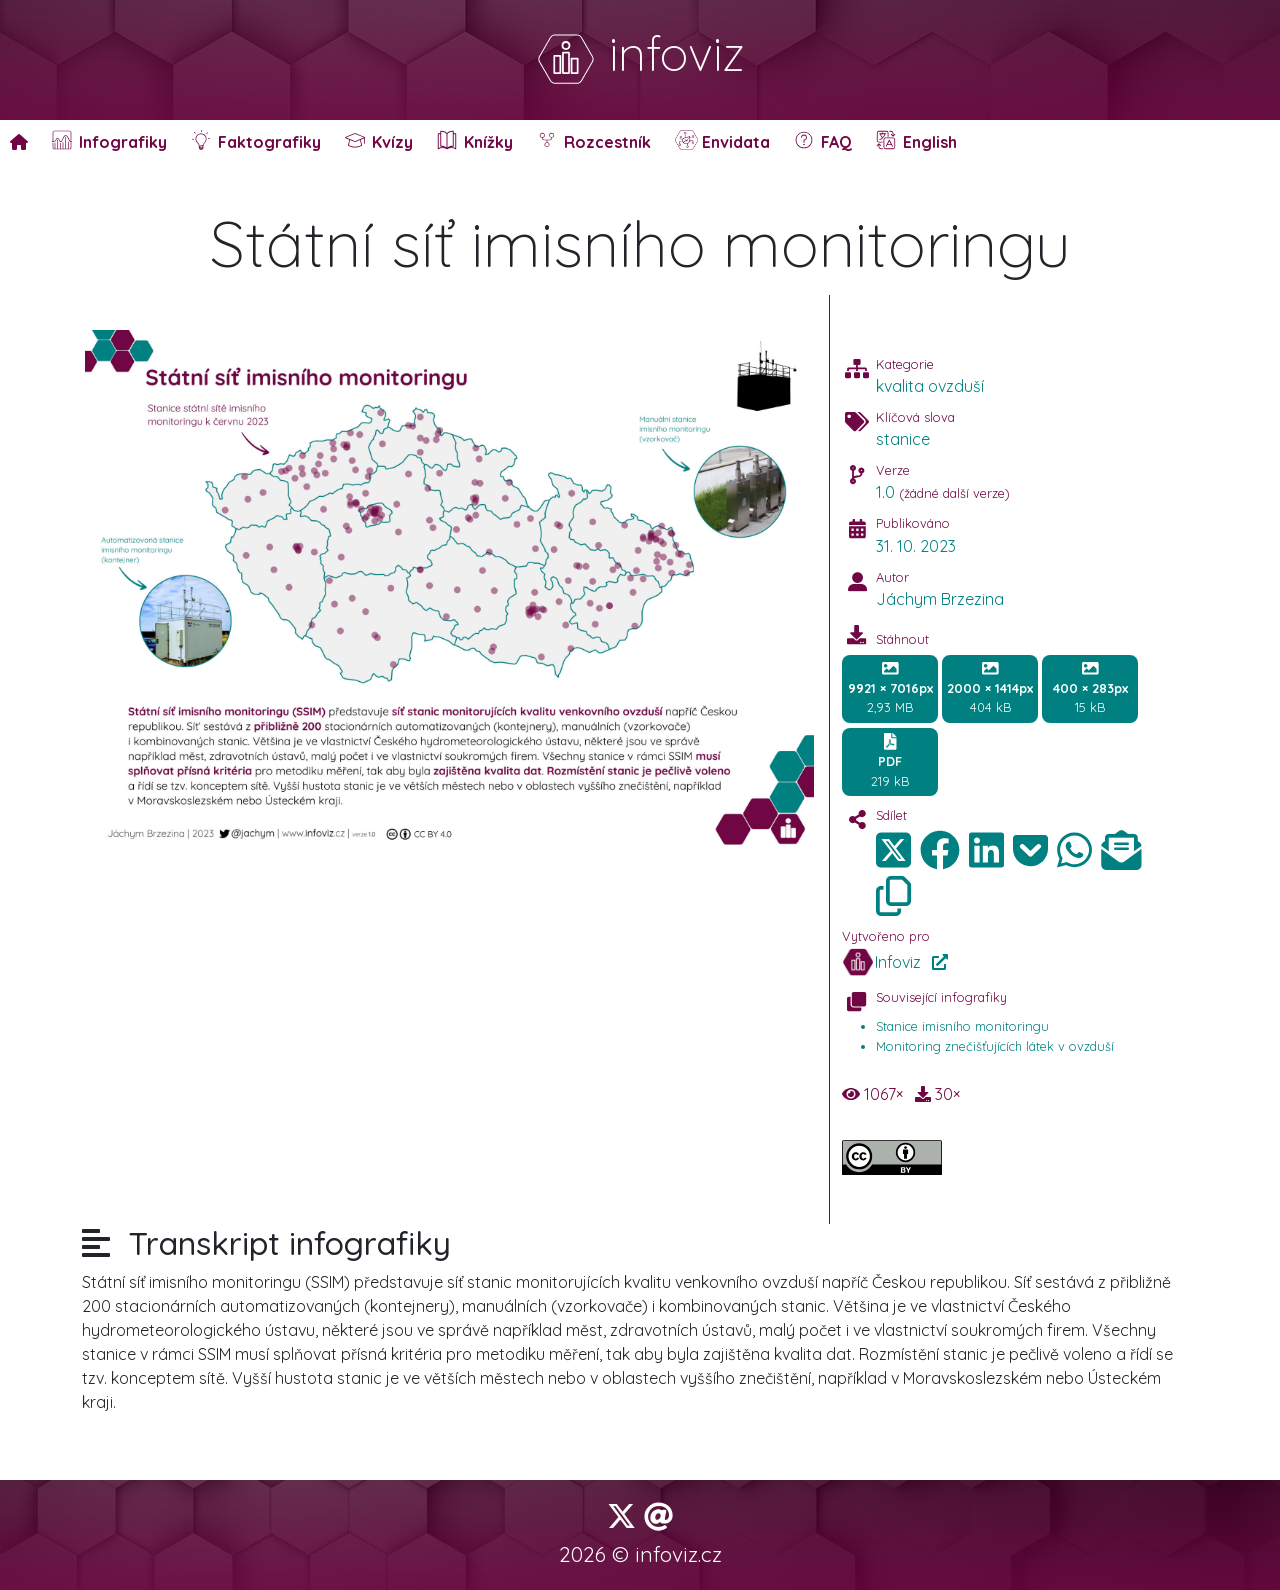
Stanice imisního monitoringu (962, 1026)
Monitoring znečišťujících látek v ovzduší (995, 1046)
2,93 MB (890, 688)
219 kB (890, 761)
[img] (940, 850)
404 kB (990, 688)
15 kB (1090, 688)
